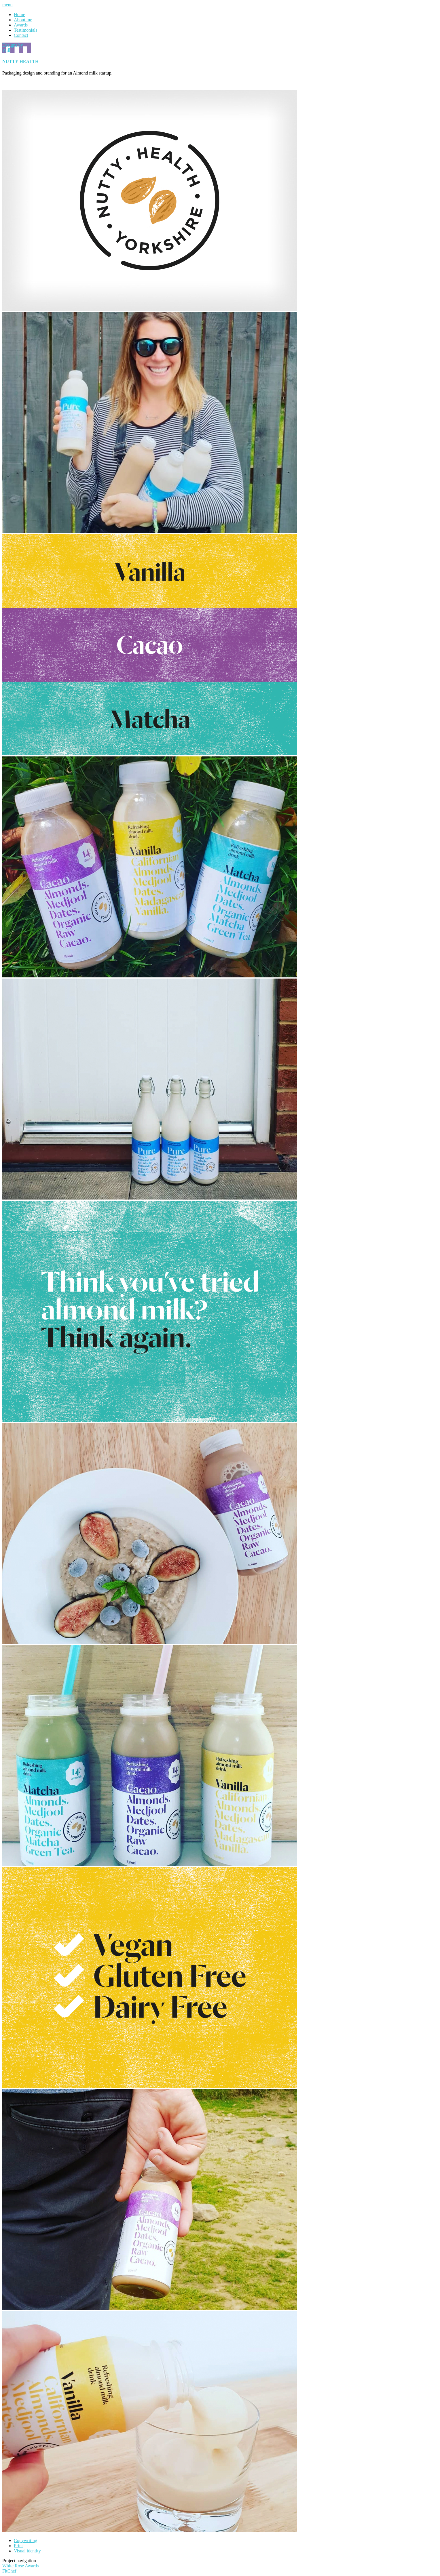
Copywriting (25, 2540)
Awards (21, 24)
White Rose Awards (20, 2565)
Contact (21, 35)
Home (19, 14)
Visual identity (27, 2550)
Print (18, 2545)
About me (23, 19)
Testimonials (25, 30)
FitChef (9, 2571)
